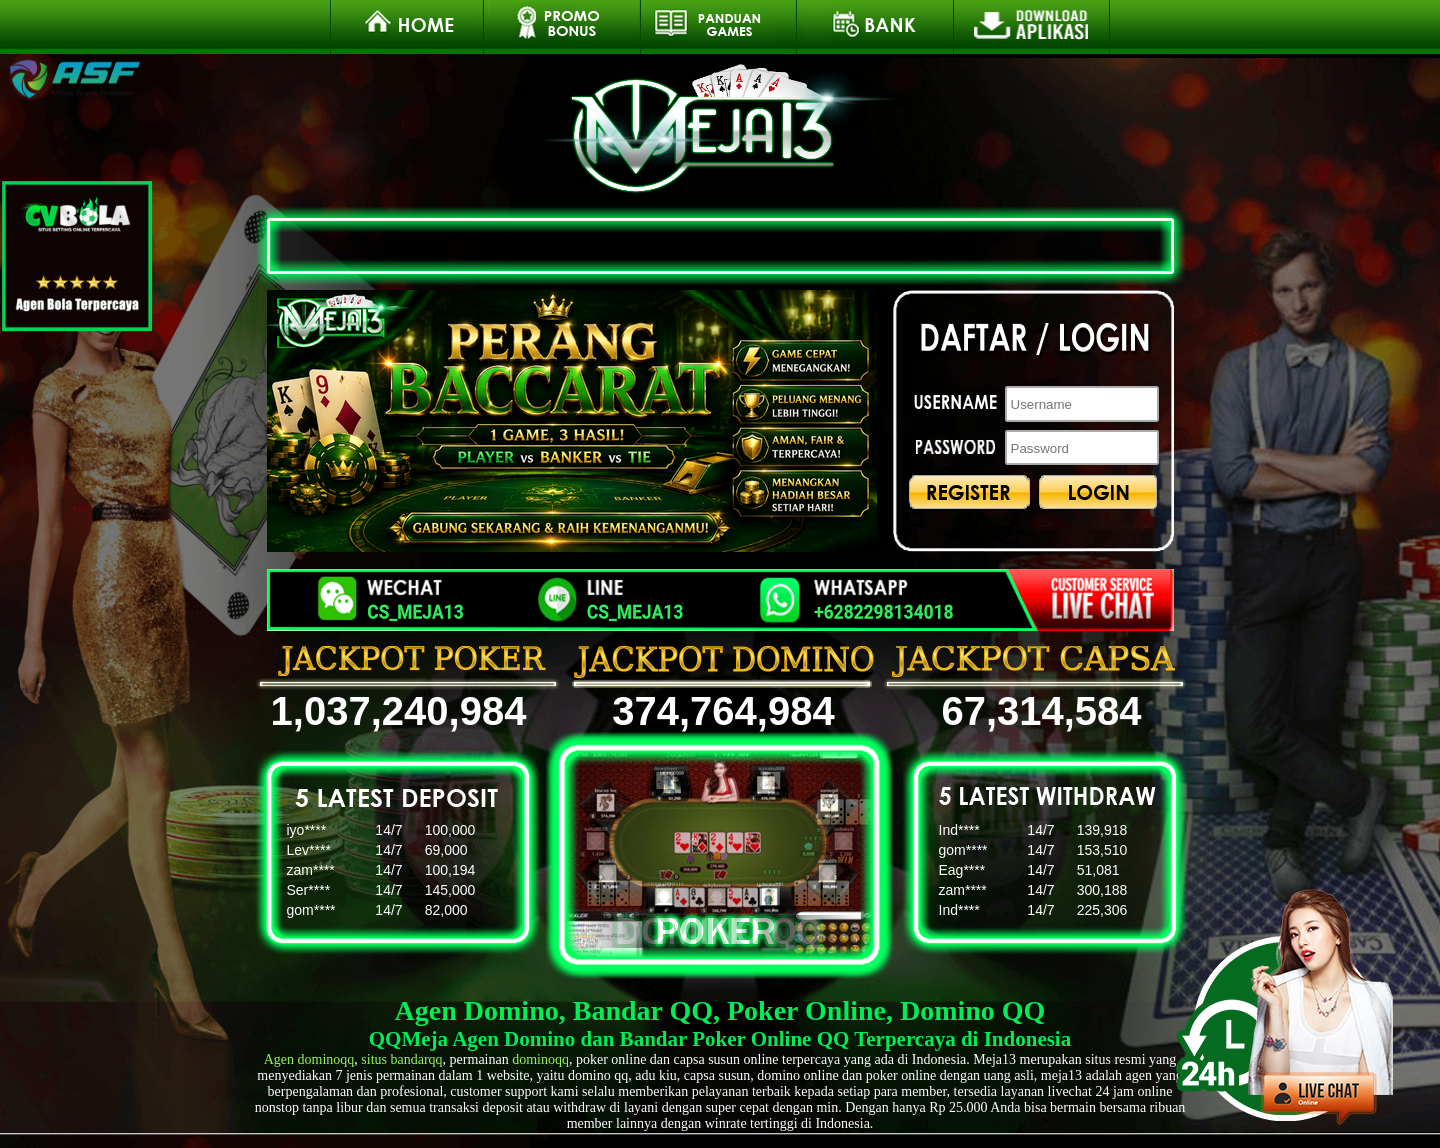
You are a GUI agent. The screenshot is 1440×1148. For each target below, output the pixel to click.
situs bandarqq (401, 1059)
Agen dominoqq (309, 1059)
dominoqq (540, 1059)
